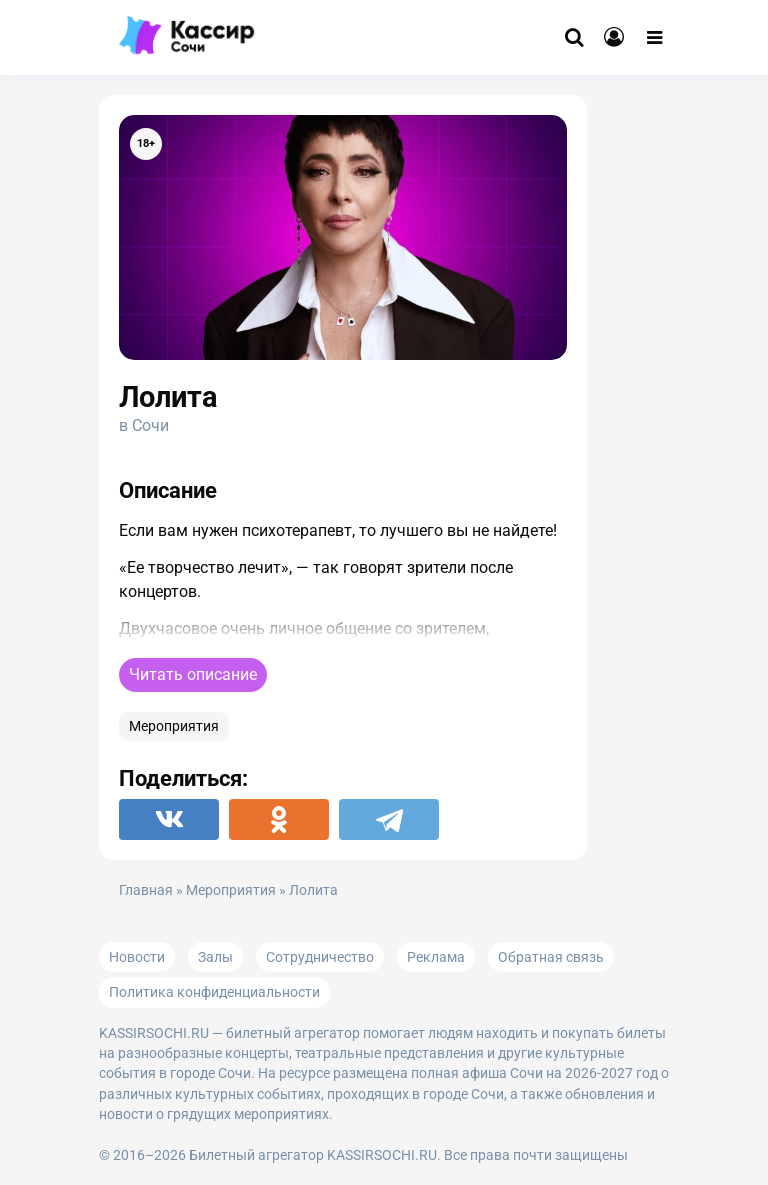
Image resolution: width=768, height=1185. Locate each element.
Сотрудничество (320, 957)
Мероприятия (174, 726)
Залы (215, 957)
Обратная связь (551, 957)
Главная (146, 890)
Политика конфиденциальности (214, 992)
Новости (137, 957)
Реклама (436, 957)
